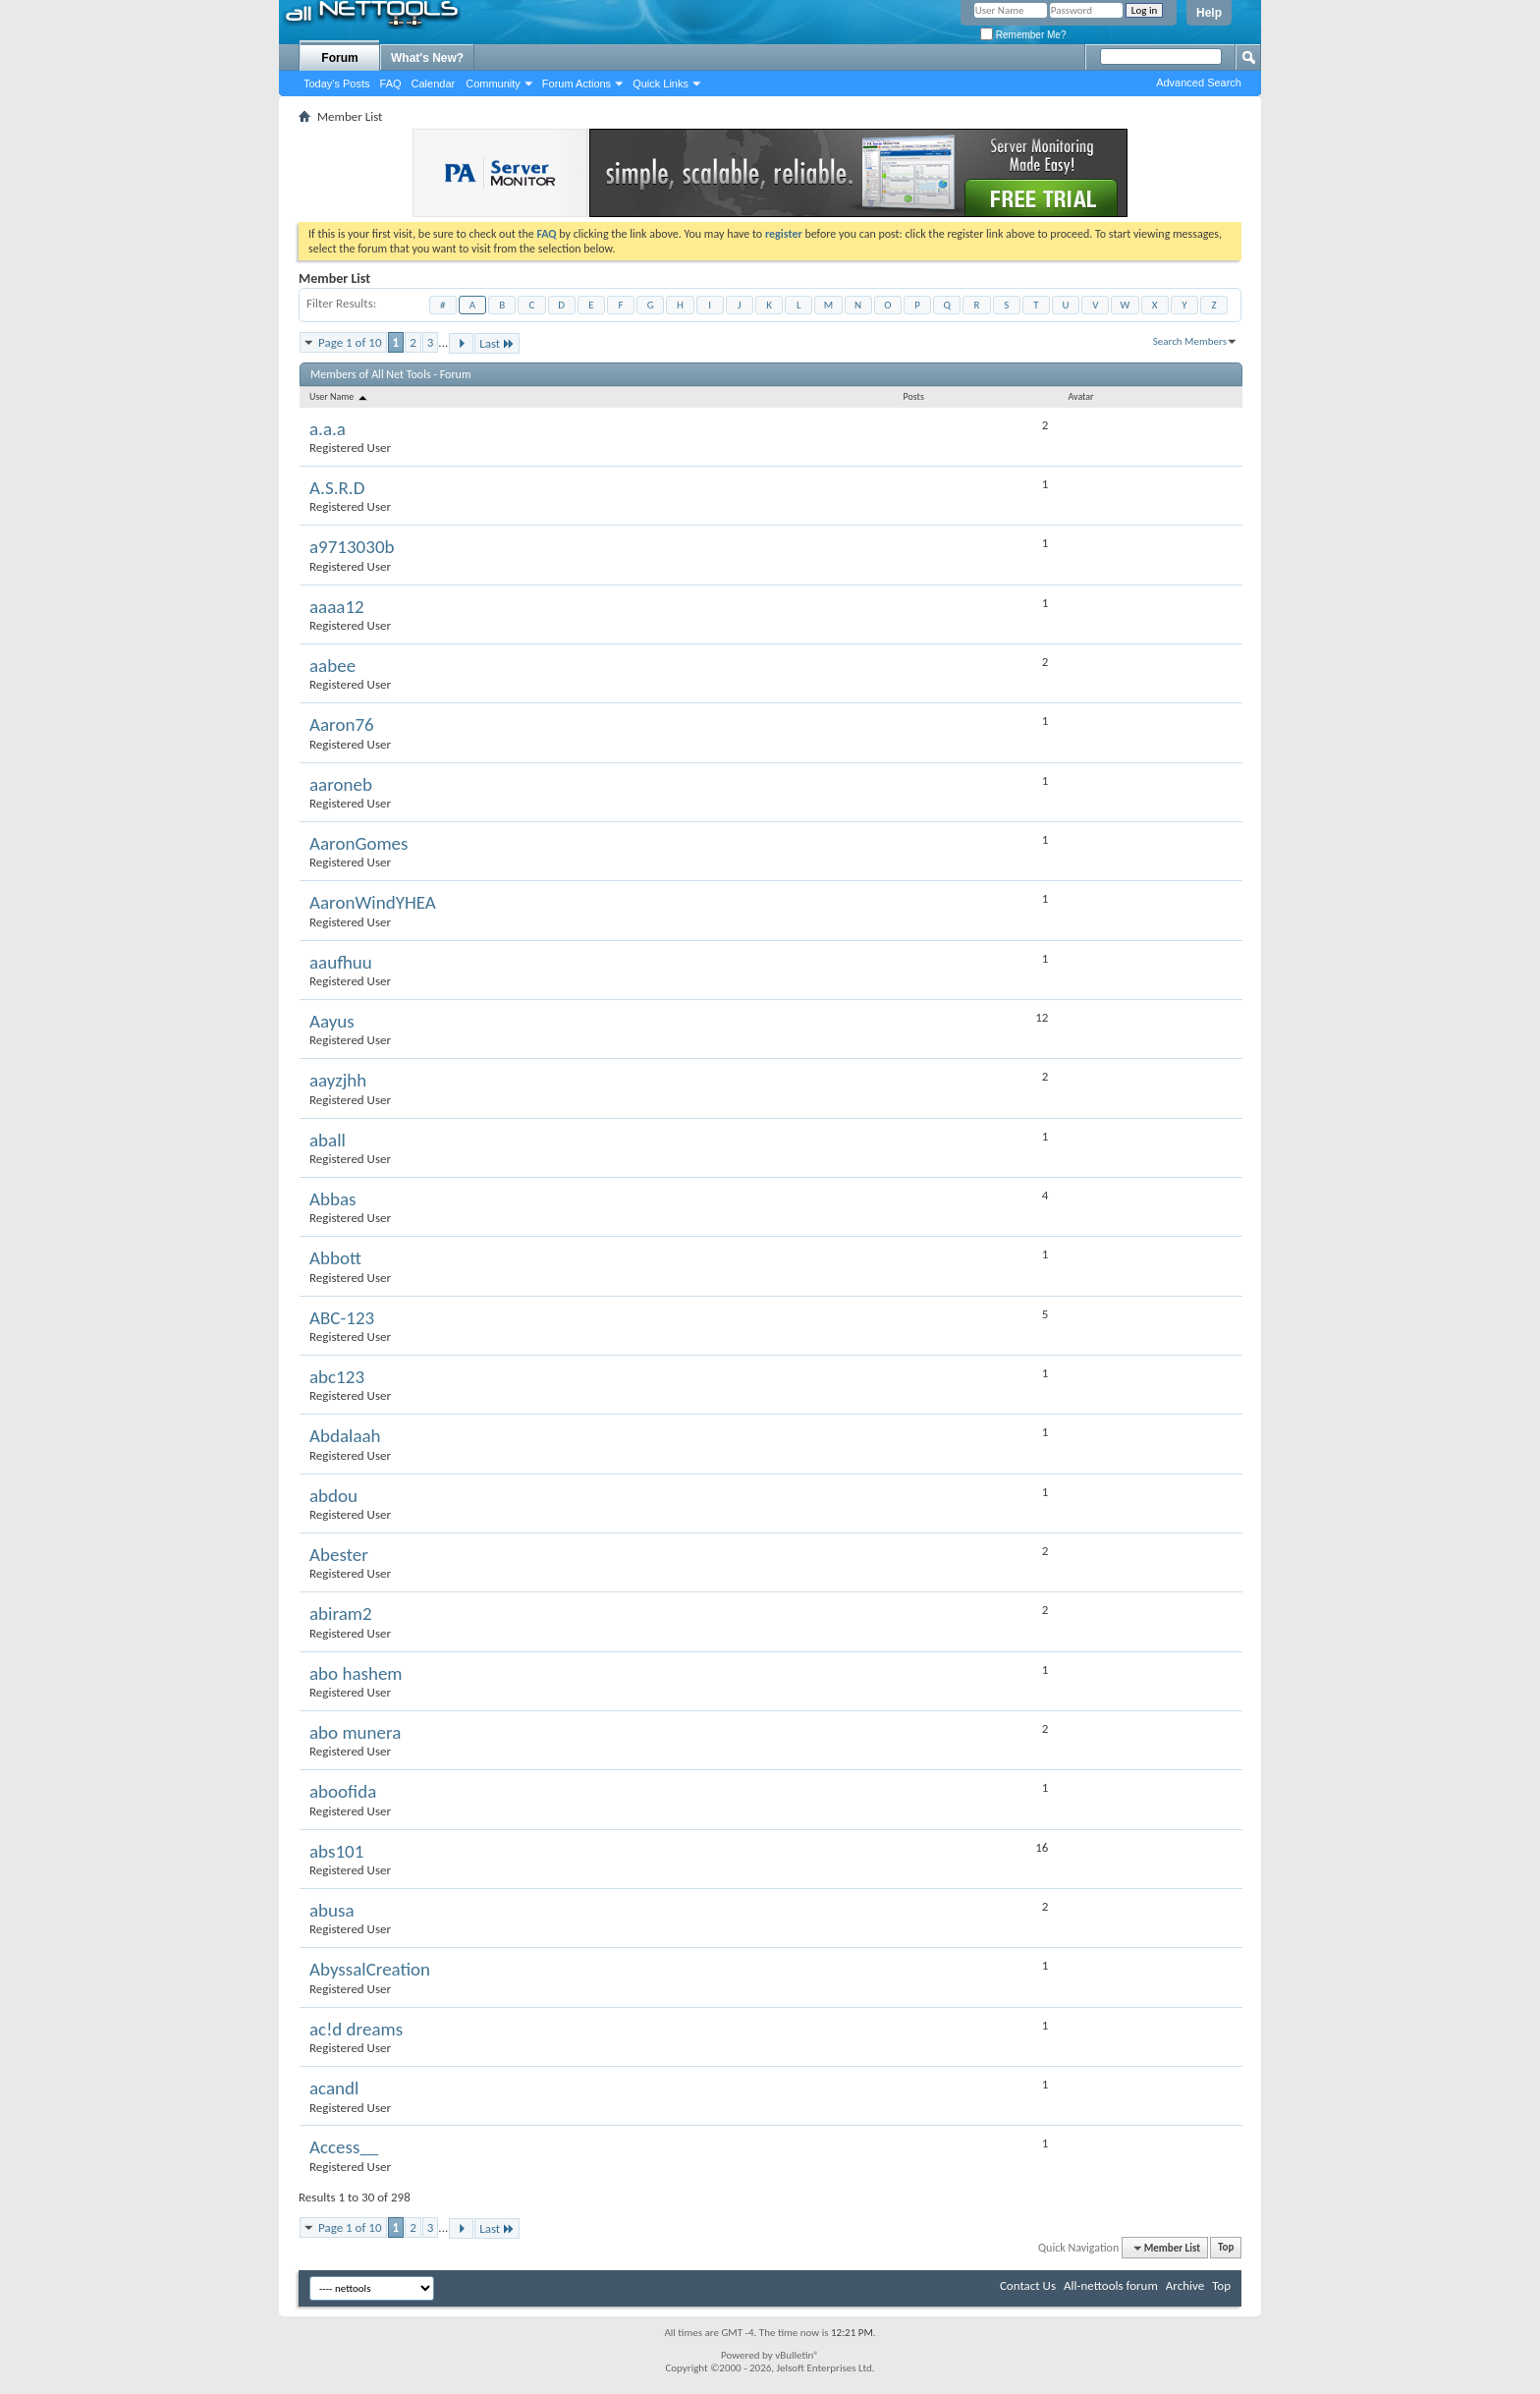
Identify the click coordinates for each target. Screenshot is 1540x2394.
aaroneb (340, 784)
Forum (339, 58)
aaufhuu (340, 962)
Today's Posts (336, 83)
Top (1226, 2248)
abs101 (336, 1851)
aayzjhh (337, 1080)
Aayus (332, 1021)
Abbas (333, 1199)
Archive (1185, 2285)
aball (327, 1140)
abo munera (355, 1732)
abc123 (336, 1376)
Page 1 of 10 (350, 342)
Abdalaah (345, 1435)
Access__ (343, 2147)
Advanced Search (1198, 82)
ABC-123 (341, 1318)
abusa (332, 1910)
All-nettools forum (1111, 2285)
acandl (333, 2088)
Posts (914, 396)
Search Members (1190, 341)
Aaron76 (341, 724)
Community (493, 83)
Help (1209, 13)
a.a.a (327, 429)
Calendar (434, 83)
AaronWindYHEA (372, 902)
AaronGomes (358, 843)
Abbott (335, 1258)
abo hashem (356, 1673)
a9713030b (352, 546)
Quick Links (660, 83)
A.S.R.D (336, 487)
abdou (333, 1495)
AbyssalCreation (369, 1969)
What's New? (427, 58)
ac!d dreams (356, 2029)
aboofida (342, 1791)
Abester (338, 1554)
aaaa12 (336, 606)
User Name (339, 396)
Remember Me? (1023, 34)
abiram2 (340, 1613)
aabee (332, 665)
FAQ (391, 83)
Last (497, 343)
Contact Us (1028, 2285)
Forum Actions (576, 83)
